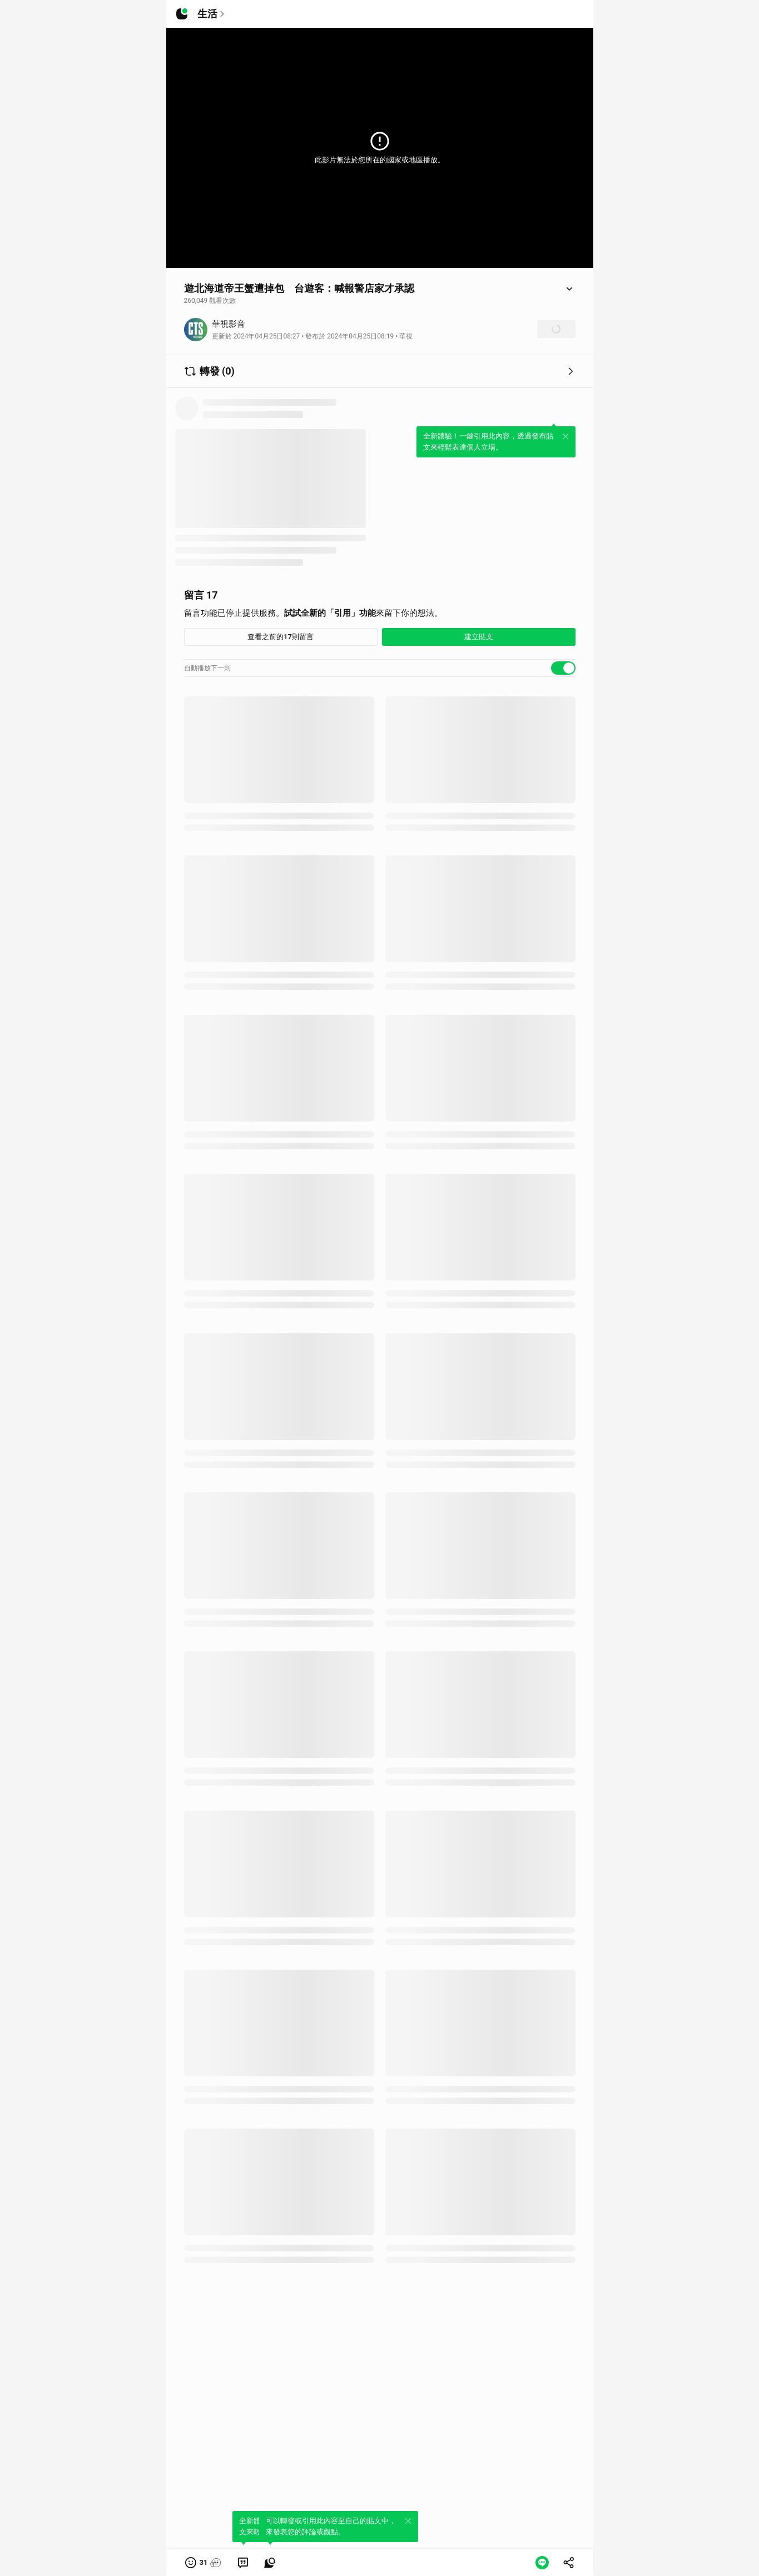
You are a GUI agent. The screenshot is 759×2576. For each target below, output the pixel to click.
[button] (204, 2563)
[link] (243, 2563)
